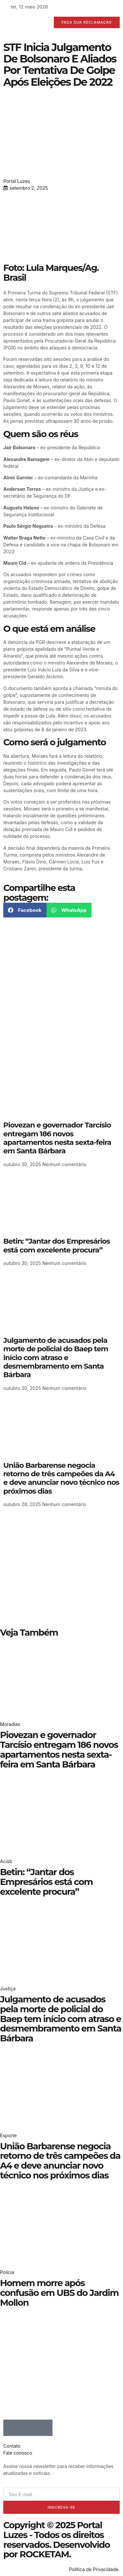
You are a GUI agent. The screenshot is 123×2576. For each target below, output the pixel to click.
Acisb (6, 1861)
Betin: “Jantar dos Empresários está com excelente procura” (56, 1245)
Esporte (8, 2135)
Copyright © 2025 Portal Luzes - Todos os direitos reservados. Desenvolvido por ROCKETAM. (56, 2540)
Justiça (8, 1988)
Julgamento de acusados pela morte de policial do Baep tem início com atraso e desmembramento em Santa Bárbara (55, 1357)
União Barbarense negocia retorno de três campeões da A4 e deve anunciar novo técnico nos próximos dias (61, 1478)
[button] (25, 910)
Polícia (7, 2272)
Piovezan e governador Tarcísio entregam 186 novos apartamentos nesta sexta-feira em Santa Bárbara (57, 1138)
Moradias (10, 1724)
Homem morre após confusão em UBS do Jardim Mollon (59, 2293)
